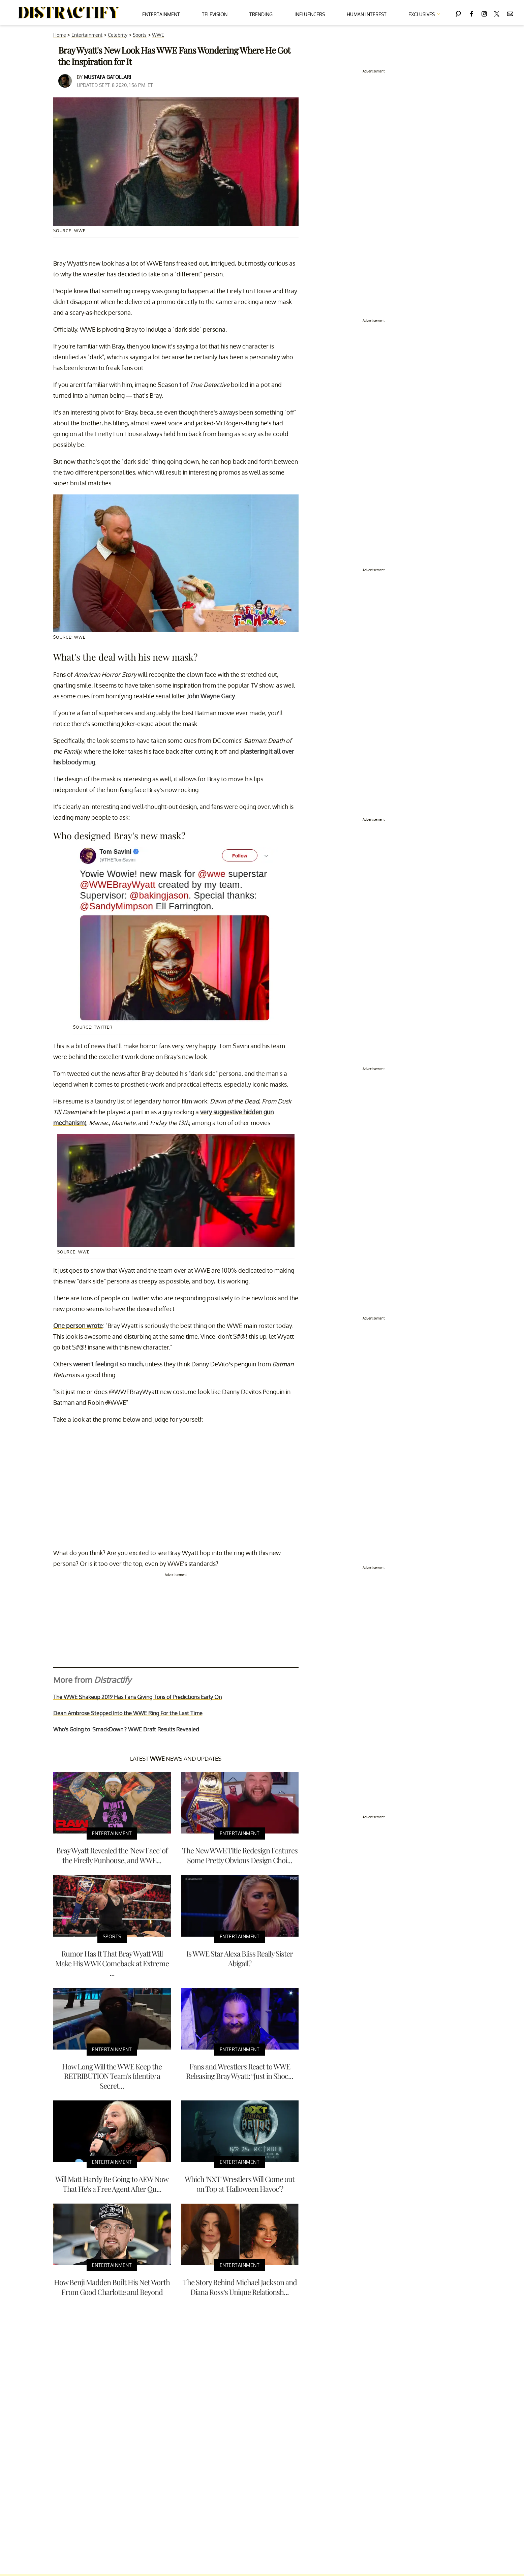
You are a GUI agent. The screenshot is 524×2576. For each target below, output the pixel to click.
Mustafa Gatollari (107, 77)
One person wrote (78, 1325)
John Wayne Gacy (211, 696)
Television (214, 14)
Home (59, 35)
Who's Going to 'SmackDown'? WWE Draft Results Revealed (126, 1729)
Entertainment (161, 14)
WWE (158, 35)
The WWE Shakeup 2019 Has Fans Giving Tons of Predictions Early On (137, 1697)
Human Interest (367, 14)
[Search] (458, 12)
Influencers (310, 14)
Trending (261, 14)
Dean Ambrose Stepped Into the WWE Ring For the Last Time (128, 1713)
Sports (140, 35)
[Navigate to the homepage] (69, 13)
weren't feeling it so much (108, 1364)
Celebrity (117, 35)
